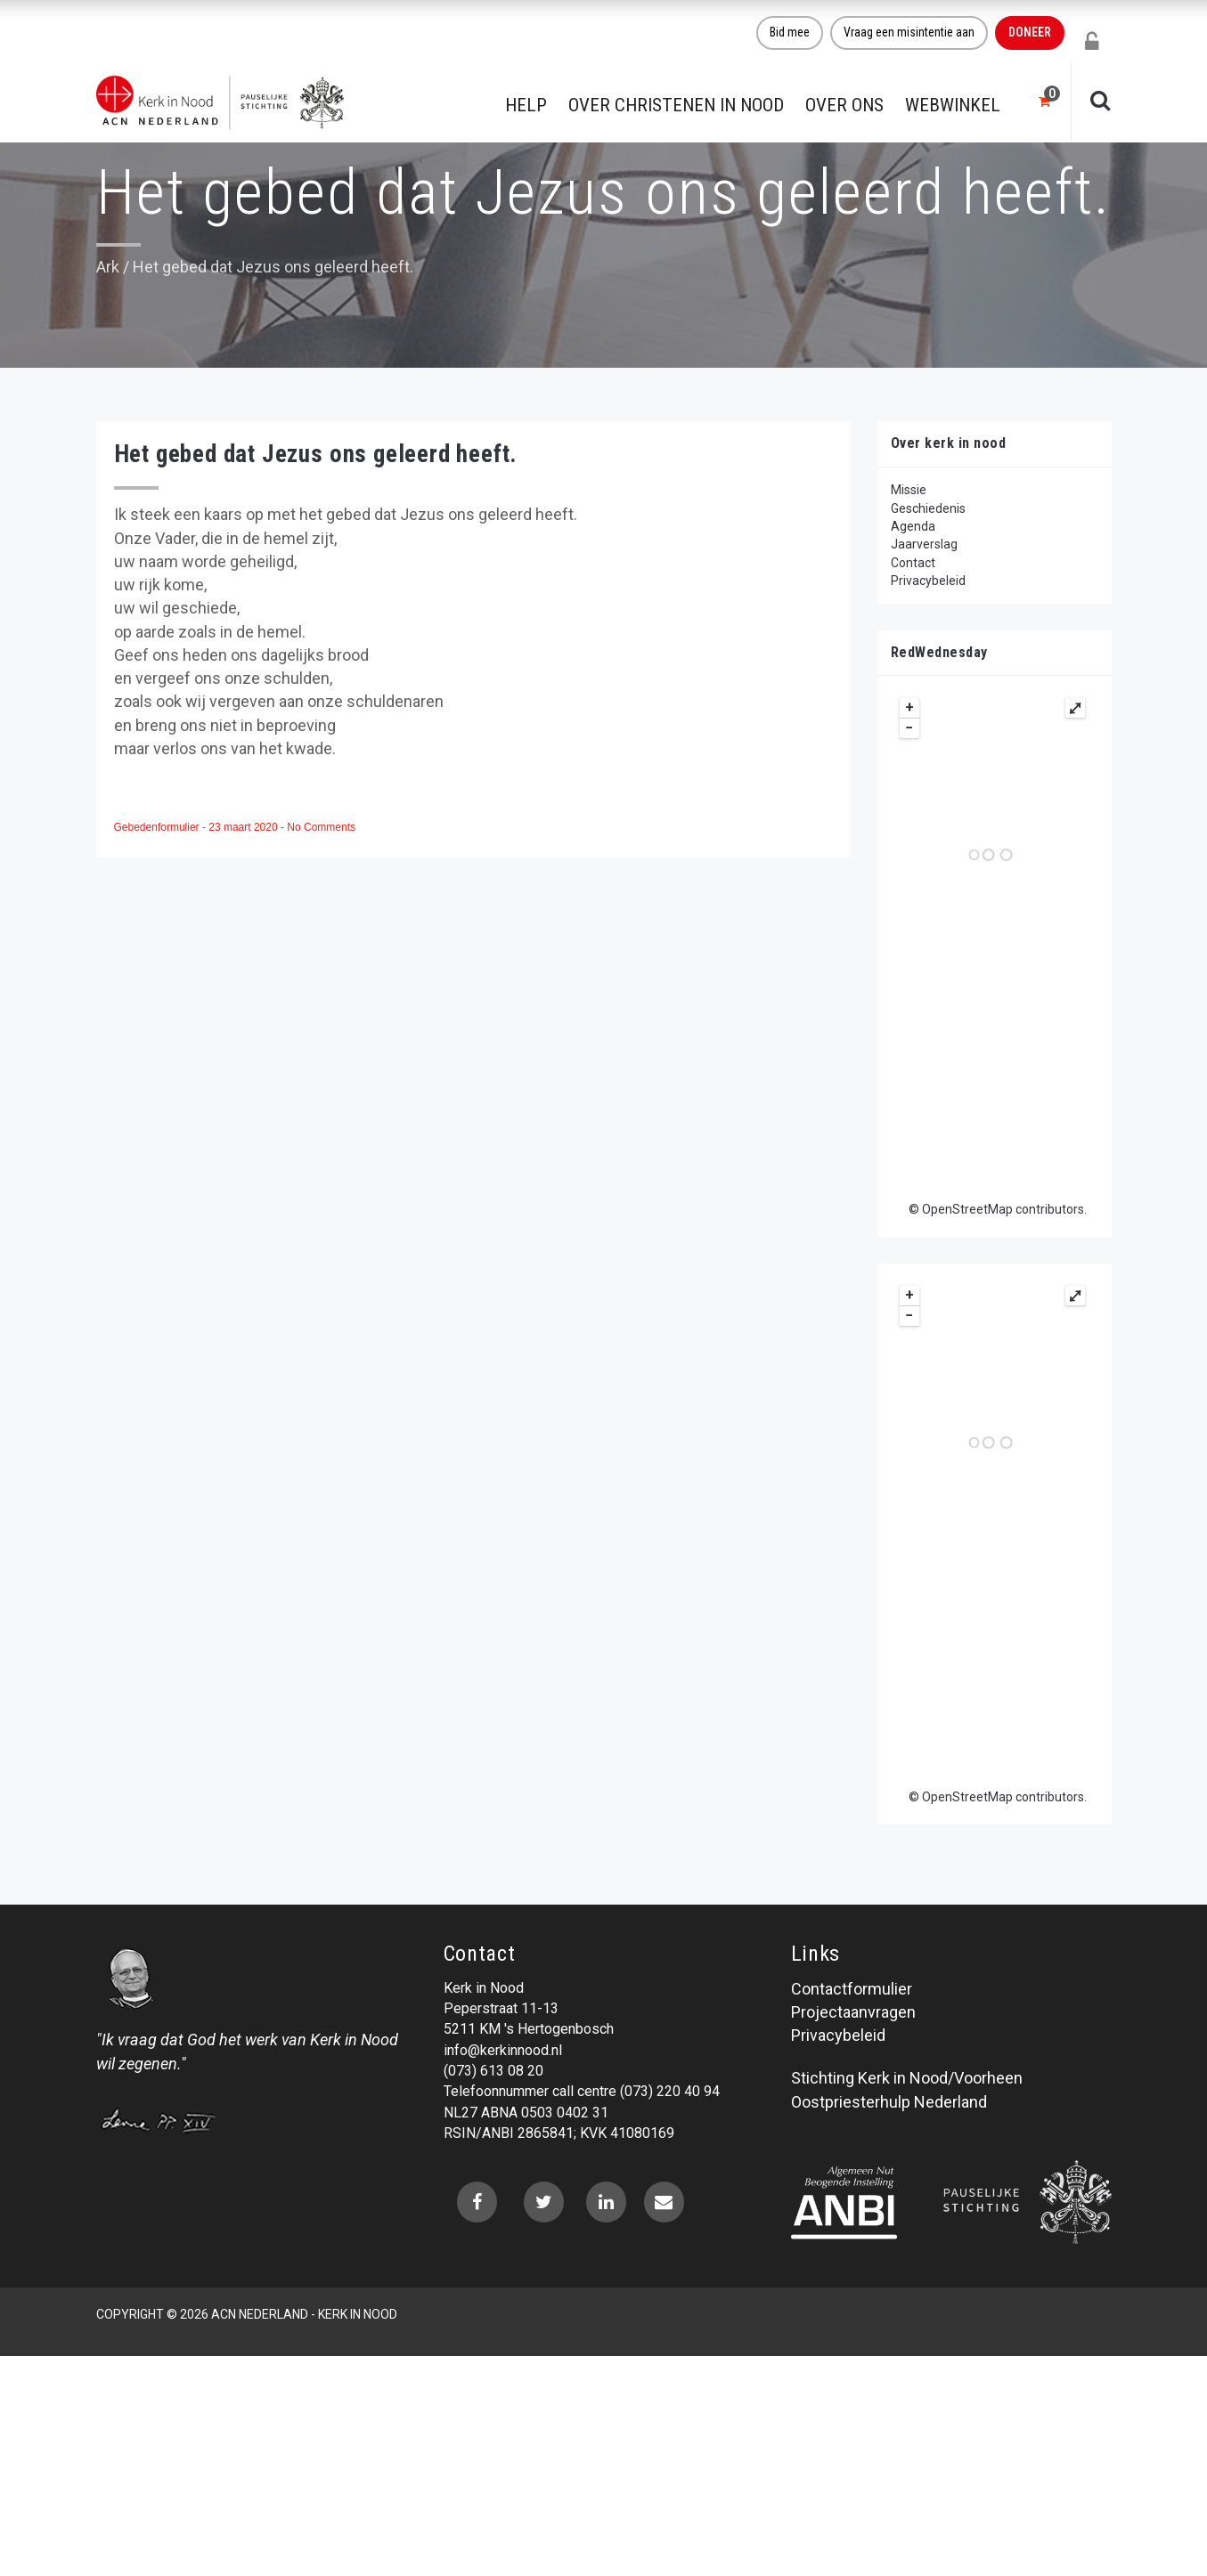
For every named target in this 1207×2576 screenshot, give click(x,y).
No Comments (321, 827)
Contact (913, 563)
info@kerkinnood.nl (503, 2050)
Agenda (913, 526)
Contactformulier (851, 1988)
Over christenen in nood (676, 105)
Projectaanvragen (853, 2012)
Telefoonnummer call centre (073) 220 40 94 (582, 2091)
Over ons (844, 105)
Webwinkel (952, 105)
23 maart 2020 (244, 827)
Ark (107, 266)
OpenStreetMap (967, 1209)
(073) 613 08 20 (493, 2070)
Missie (908, 490)
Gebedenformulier (158, 827)
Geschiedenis (928, 508)
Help (526, 105)
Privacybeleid (928, 580)
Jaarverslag (924, 544)
